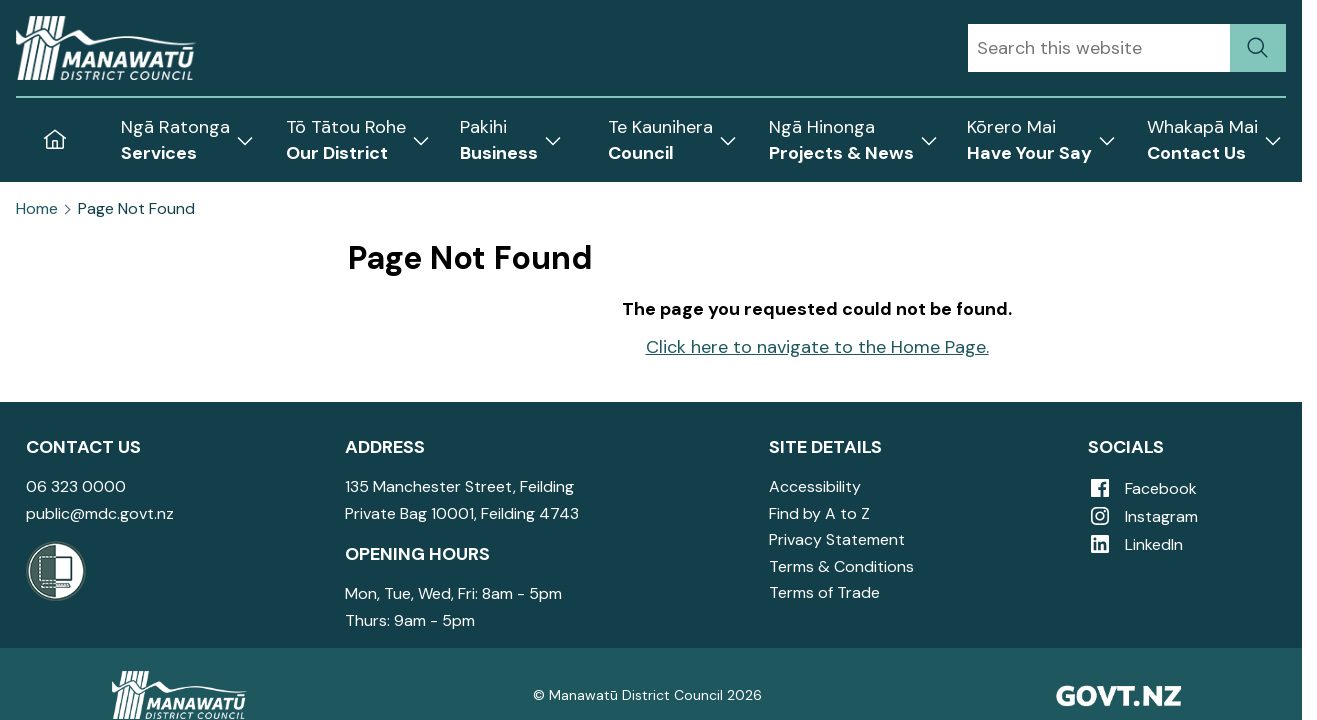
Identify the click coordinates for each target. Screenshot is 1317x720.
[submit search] (1258, 48)
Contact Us (83, 447)
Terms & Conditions (841, 566)
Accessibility (815, 486)
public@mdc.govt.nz (100, 513)
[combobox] (1099, 48)
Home (37, 209)
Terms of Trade (824, 592)
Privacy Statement (837, 539)
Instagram (1143, 516)
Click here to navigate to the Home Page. (817, 347)
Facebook (1142, 488)
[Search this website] (1099, 48)
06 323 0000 (76, 486)
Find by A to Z (819, 513)
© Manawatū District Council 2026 (647, 695)
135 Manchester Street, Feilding (459, 486)
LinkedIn (1135, 544)
